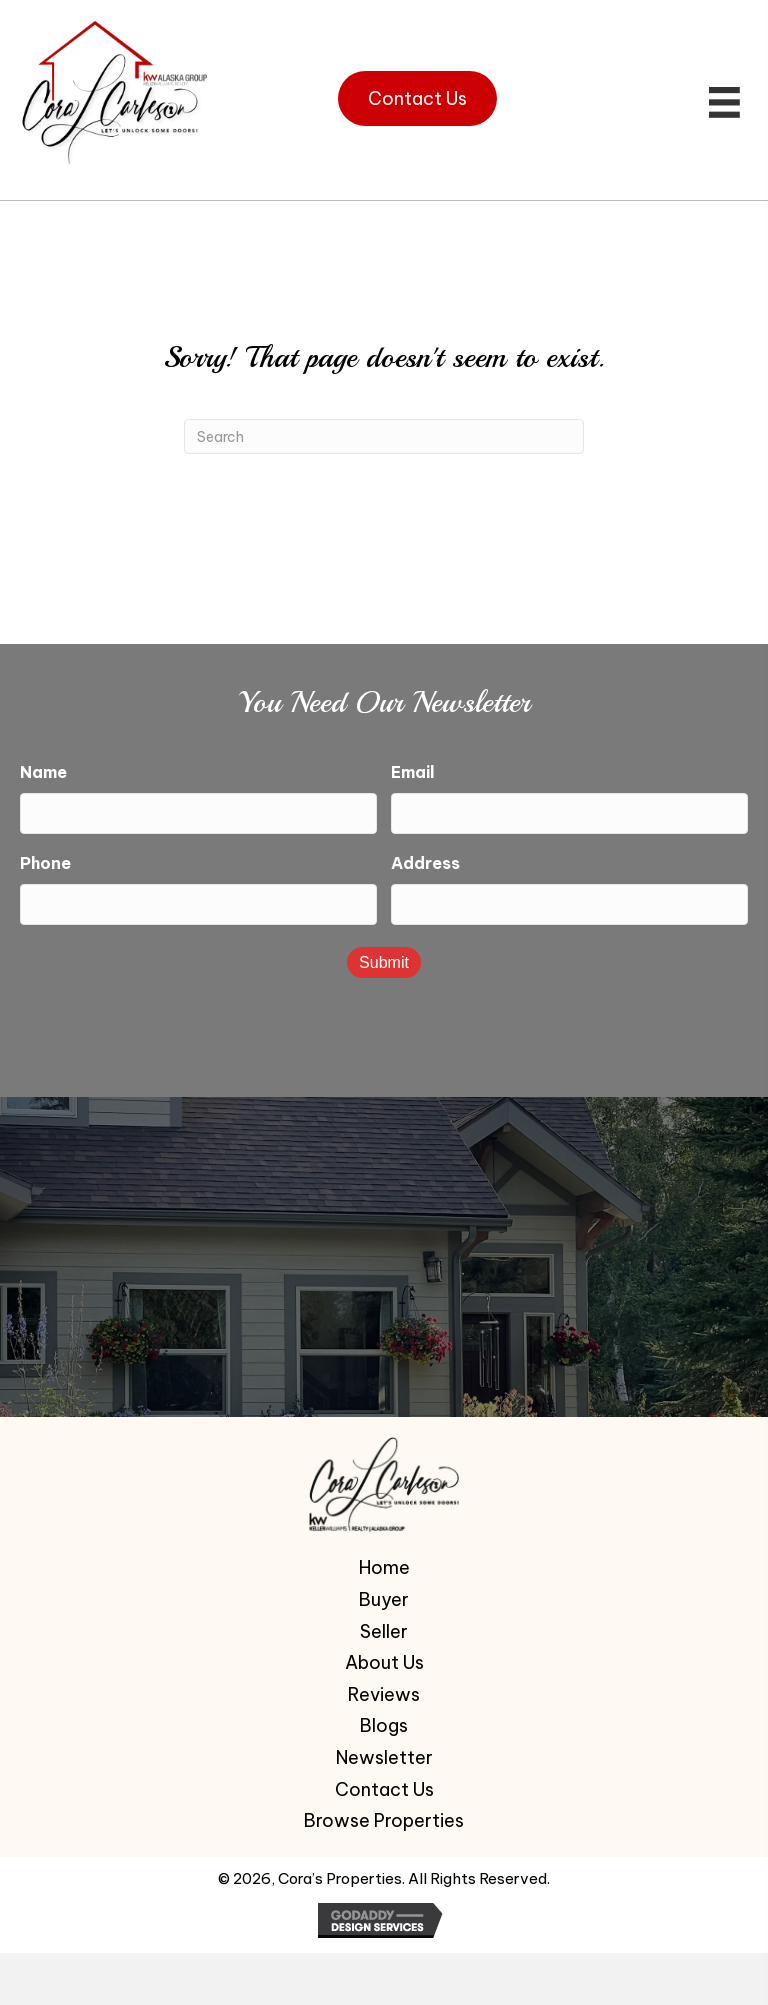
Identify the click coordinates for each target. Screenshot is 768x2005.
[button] (417, 98)
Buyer (384, 1598)
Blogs (384, 1724)
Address (425, 862)
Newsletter (384, 1756)
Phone (45, 862)
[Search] (384, 436)
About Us (384, 1661)
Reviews (384, 1693)
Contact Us (384, 1787)
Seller (384, 1630)
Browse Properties (384, 1819)
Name (43, 772)
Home (384, 1566)
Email (413, 772)
